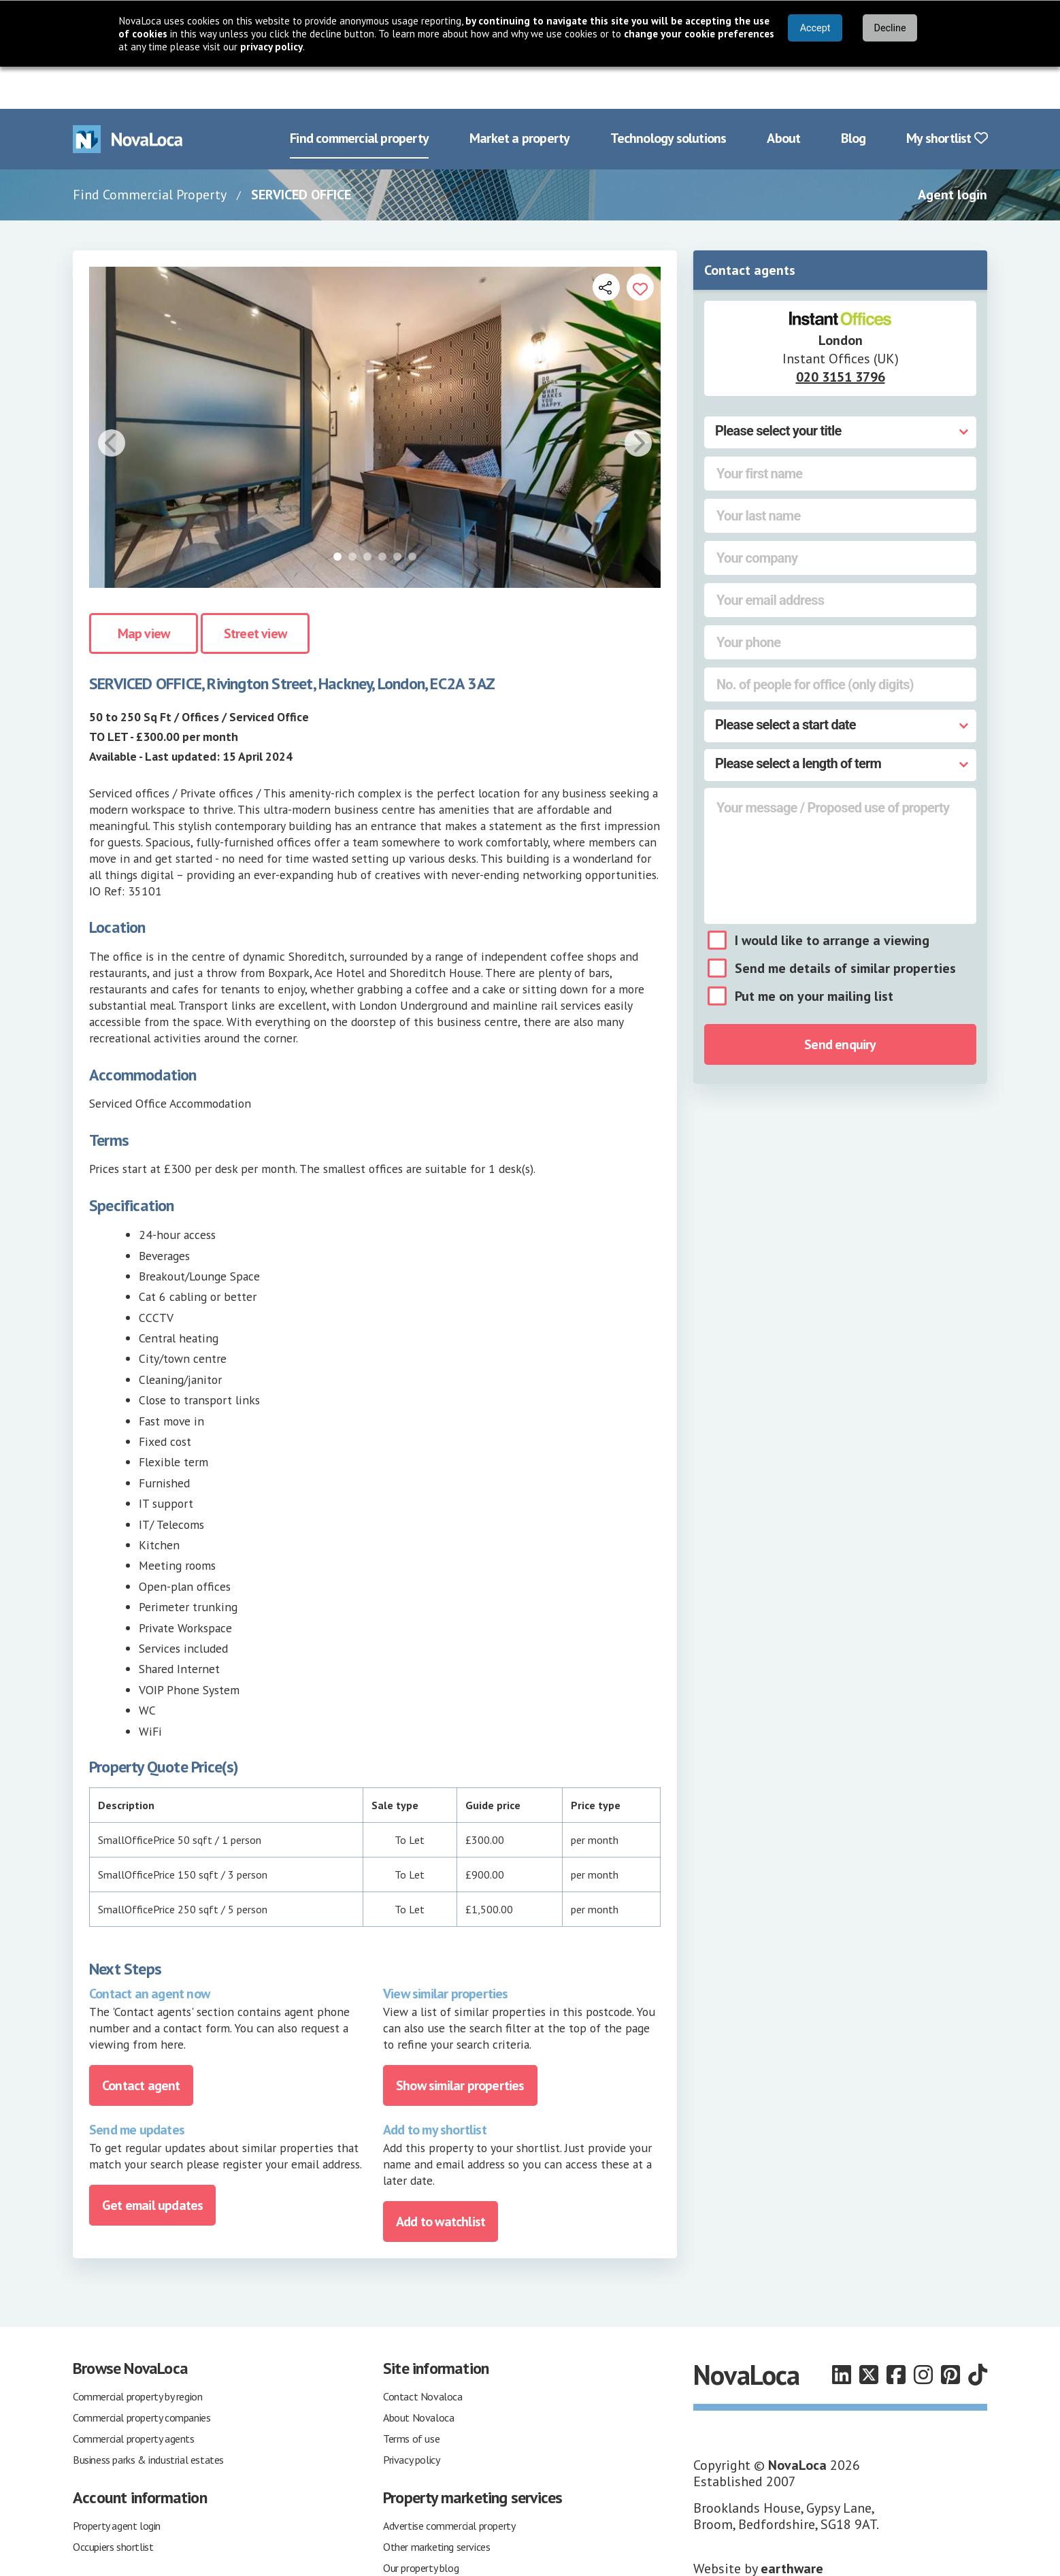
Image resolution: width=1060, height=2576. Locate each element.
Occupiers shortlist (113, 2504)
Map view (144, 592)
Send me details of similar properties (845, 926)
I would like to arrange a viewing (832, 898)
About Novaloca (418, 2375)
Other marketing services (436, 2504)
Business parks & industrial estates (148, 2417)
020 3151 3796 (840, 335)
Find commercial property (359, 96)
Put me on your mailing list (814, 954)
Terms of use (411, 2396)
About (783, 96)
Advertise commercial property (449, 2483)
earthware (792, 2526)
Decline (890, 28)
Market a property (519, 96)
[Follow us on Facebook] (896, 2333)
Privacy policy (411, 2417)
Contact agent (141, 2043)
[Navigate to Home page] (128, 97)
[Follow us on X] (868, 2333)
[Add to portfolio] (640, 245)
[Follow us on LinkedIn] (841, 2333)
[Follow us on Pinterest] (950, 2333)
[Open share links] (606, 245)
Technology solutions (668, 96)
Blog (853, 96)
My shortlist (946, 96)
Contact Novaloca (423, 2354)
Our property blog (421, 2525)
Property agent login (117, 2483)
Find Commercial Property (150, 152)
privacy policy (271, 46)
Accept (815, 28)
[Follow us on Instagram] (923, 2333)
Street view (255, 592)
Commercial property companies (141, 2375)
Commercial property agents (134, 2396)
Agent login (952, 152)
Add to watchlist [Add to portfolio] (440, 2179)
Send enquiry (840, 1003)
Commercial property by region (137, 2354)
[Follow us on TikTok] (977, 2333)
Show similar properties (460, 2043)
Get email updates (152, 2163)
